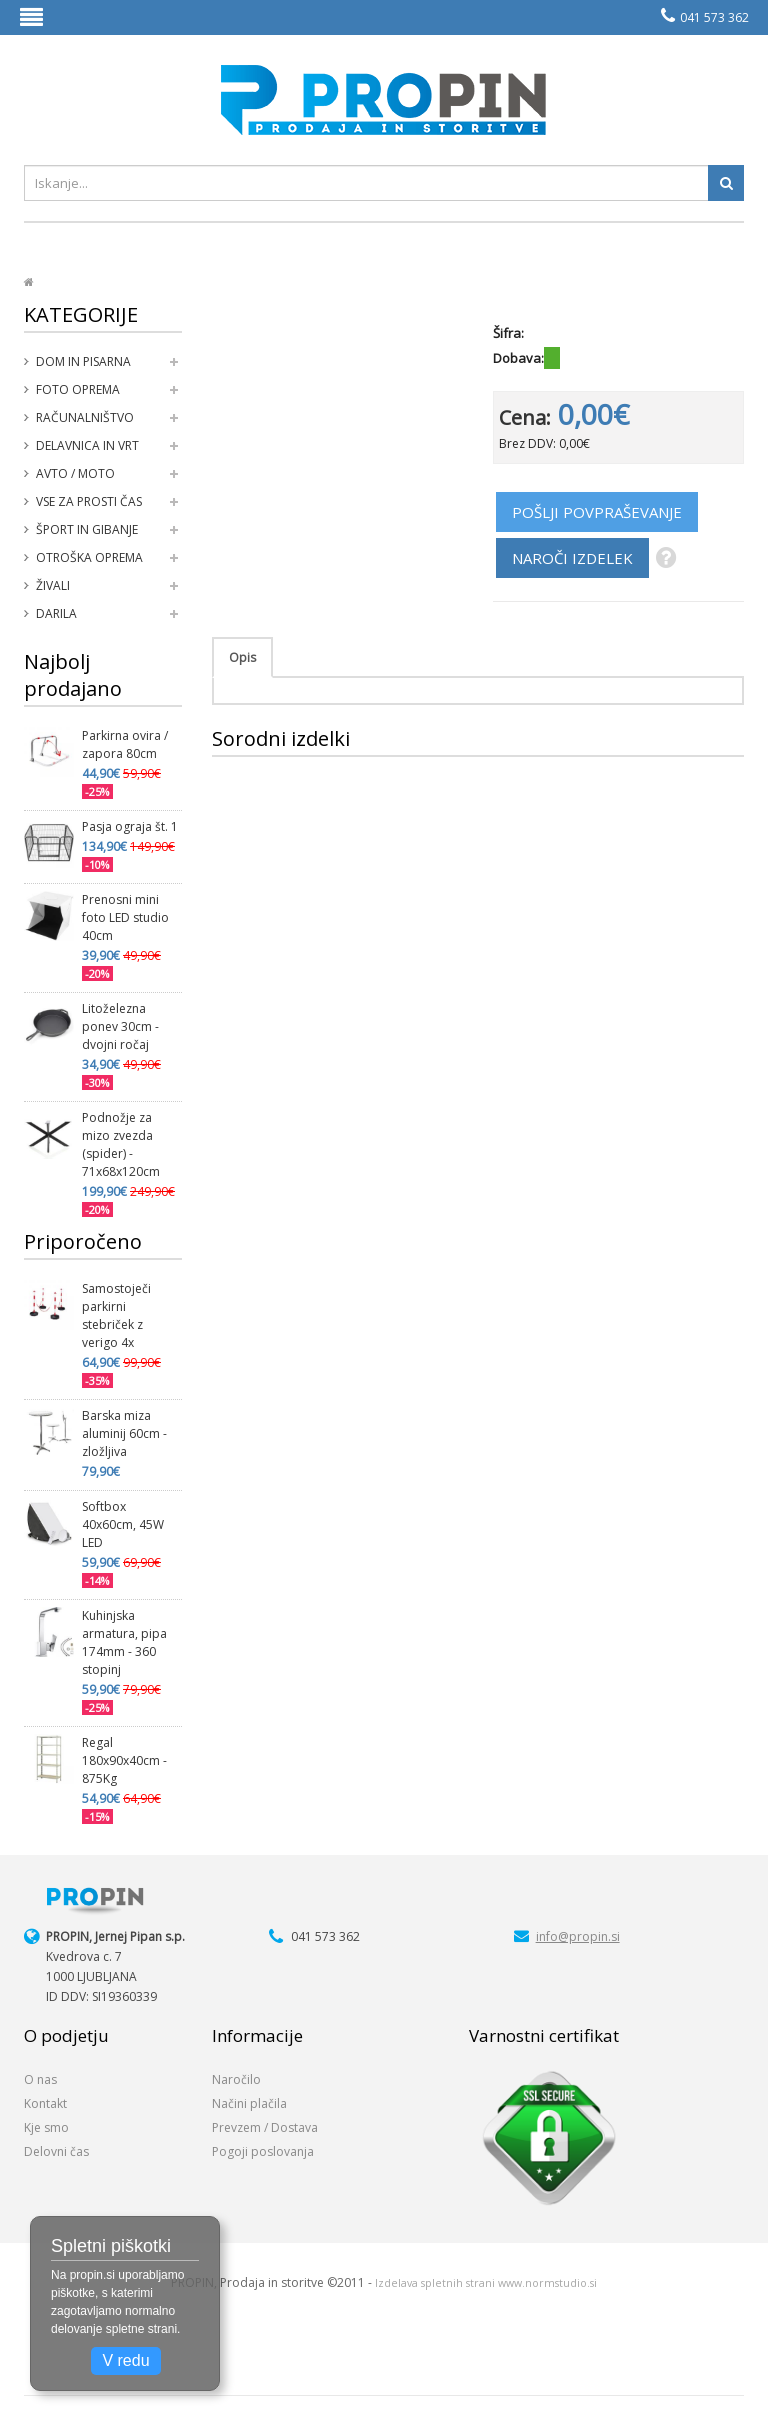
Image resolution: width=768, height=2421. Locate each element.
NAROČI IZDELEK (572, 558)
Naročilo (236, 2079)
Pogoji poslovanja (263, 2151)
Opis (242, 657)
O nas (40, 2079)
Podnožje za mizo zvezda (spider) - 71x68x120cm (121, 1144)
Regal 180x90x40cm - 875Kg (124, 1760)
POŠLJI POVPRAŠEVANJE (597, 512)
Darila (56, 613)
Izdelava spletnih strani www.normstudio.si (486, 2283)
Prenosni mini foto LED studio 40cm (125, 917)
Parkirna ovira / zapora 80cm (125, 744)
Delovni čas (56, 2151)
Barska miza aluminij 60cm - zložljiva (124, 1433)
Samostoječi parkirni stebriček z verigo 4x (116, 1315)
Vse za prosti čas (89, 501)
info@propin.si (578, 1936)
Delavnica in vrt (87, 445)
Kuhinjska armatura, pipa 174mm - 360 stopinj (124, 1642)
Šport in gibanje (87, 529)
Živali (53, 585)
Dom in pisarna (83, 361)
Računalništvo (85, 417)
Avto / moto (75, 473)
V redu (125, 2360)
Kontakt (45, 2103)
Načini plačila (249, 2103)
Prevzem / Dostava (265, 2127)
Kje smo (46, 2127)
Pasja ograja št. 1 (130, 826)
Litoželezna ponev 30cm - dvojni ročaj (120, 1026)
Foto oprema (78, 389)
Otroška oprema (89, 557)
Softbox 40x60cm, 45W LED (123, 1524)
